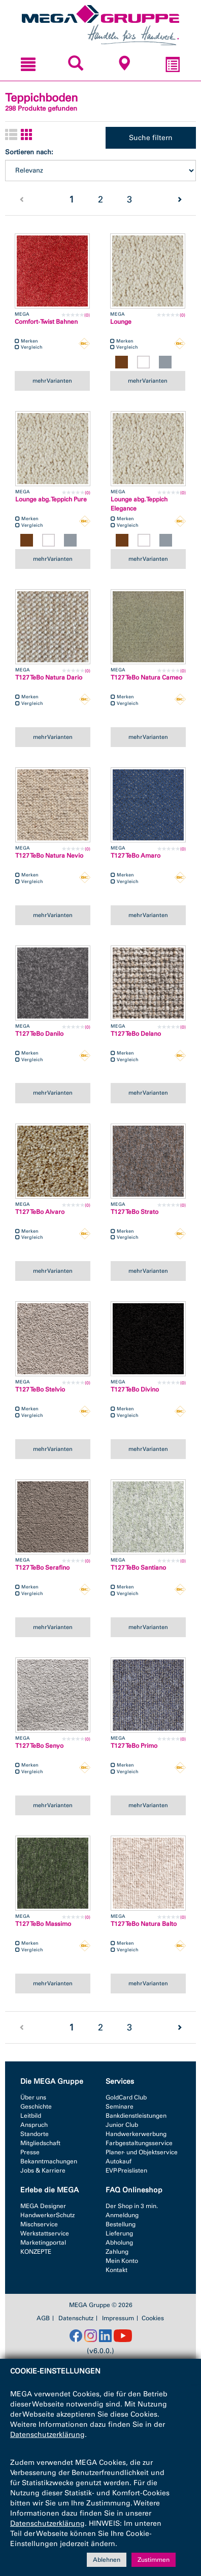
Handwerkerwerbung (136, 2134)
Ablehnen (106, 2559)
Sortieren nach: (29, 152)
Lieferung (119, 2233)
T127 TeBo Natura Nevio (49, 855)
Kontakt (116, 2270)
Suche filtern (151, 137)
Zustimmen (154, 2559)
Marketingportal (43, 2242)
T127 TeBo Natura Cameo (146, 677)
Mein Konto (122, 2260)
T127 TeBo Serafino (42, 1567)
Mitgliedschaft (40, 2143)
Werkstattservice (44, 2233)
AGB (43, 2318)
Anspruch (34, 2124)
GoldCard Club (126, 2097)
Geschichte (36, 2106)
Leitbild (30, 2115)
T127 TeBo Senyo (39, 1745)
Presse (30, 2152)
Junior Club (122, 2124)
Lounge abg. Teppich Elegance (139, 504)
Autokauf (118, 2161)
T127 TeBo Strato (134, 1211)
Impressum (118, 2318)
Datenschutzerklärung (47, 2434)
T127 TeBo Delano (136, 1033)
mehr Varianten (52, 380)
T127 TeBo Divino (135, 1389)
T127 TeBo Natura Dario (48, 677)
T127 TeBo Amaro (135, 855)
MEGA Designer (43, 2206)
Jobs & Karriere (42, 2170)
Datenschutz (75, 2318)
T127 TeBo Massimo (43, 1923)
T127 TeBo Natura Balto (144, 1923)
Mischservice (39, 2224)
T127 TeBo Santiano (138, 1567)
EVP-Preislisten (126, 2170)
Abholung (119, 2242)
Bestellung (121, 2224)
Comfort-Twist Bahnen (46, 321)
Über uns (33, 2097)
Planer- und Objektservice (142, 2152)
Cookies (153, 2318)
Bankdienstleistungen (136, 2115)
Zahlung (117, 2251)
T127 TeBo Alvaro (39, 1211)
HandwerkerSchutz (47, 2215)
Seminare (119, 2106)
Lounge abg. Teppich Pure (51, 499)
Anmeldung (122, 2215)
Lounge (120, 321)
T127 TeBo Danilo (39, 1033)
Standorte (34, 2134)
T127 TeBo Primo (134, 1745)
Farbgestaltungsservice (139, 2143)
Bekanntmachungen (48, 2161)
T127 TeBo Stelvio (40, 1389)
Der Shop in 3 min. (132, 2206)
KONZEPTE (35, 2251)
